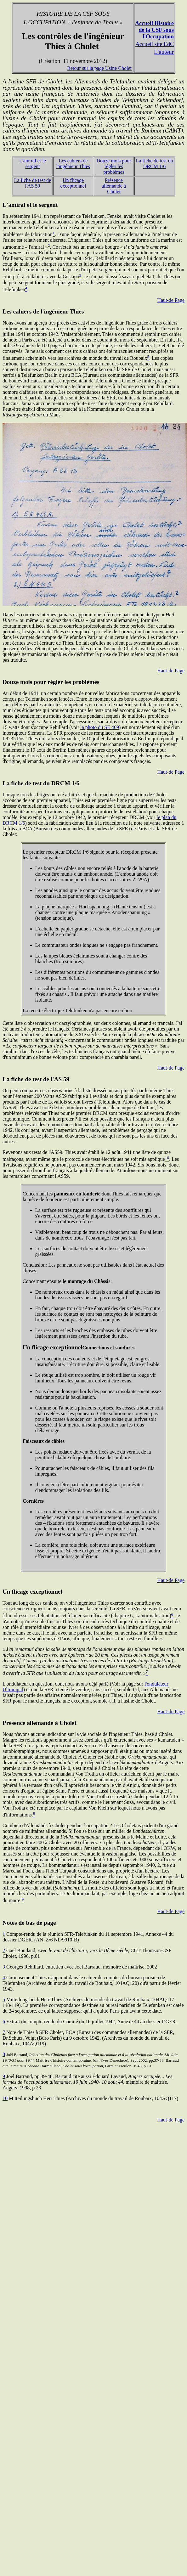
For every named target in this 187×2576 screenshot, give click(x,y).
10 (5, 2098)
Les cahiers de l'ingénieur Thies (73, 163)
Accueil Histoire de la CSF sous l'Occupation (154, 30)
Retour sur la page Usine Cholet (99, 68)
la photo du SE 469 (99, 727)
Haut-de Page (170, 300)
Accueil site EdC (154, 44)
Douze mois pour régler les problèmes (113, 166)
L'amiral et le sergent (32, 163)
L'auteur (164, 51)
